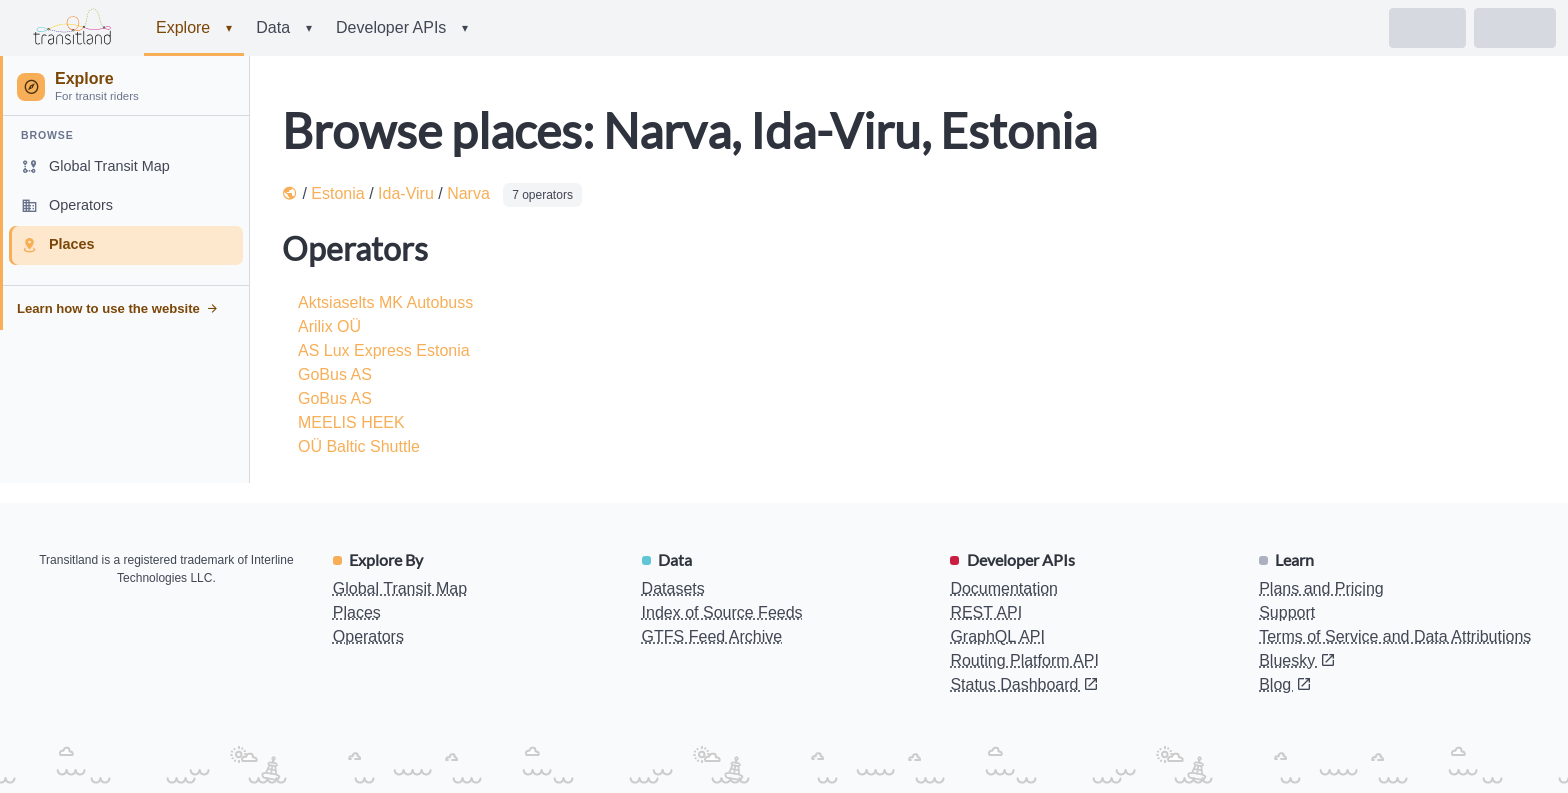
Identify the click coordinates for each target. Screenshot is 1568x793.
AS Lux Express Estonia (384, 350)
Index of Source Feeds (722, 612)
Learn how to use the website (118, 309)
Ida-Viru (406, 193)
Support (1287, 612)
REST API (986, 612)
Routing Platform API (1024, 660)
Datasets (673, 588)
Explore (194, 28)
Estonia (337, 193)
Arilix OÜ (329, 326)
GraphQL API (997, 636)
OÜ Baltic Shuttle (359, 446)
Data (284, 28)
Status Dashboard (1024, 684)
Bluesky (1297, 660)
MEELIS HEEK (351, 422)
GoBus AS (335, 374)
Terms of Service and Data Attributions (1395, 636)
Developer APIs (402, 28)
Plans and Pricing (1321, 588)
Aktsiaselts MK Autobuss (385, 302)
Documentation (1004, 588)
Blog (1285, 684)
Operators (368, 636)
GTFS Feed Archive (712, 636)
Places (357, 612)
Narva (468, 193)
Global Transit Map (400, 588)
